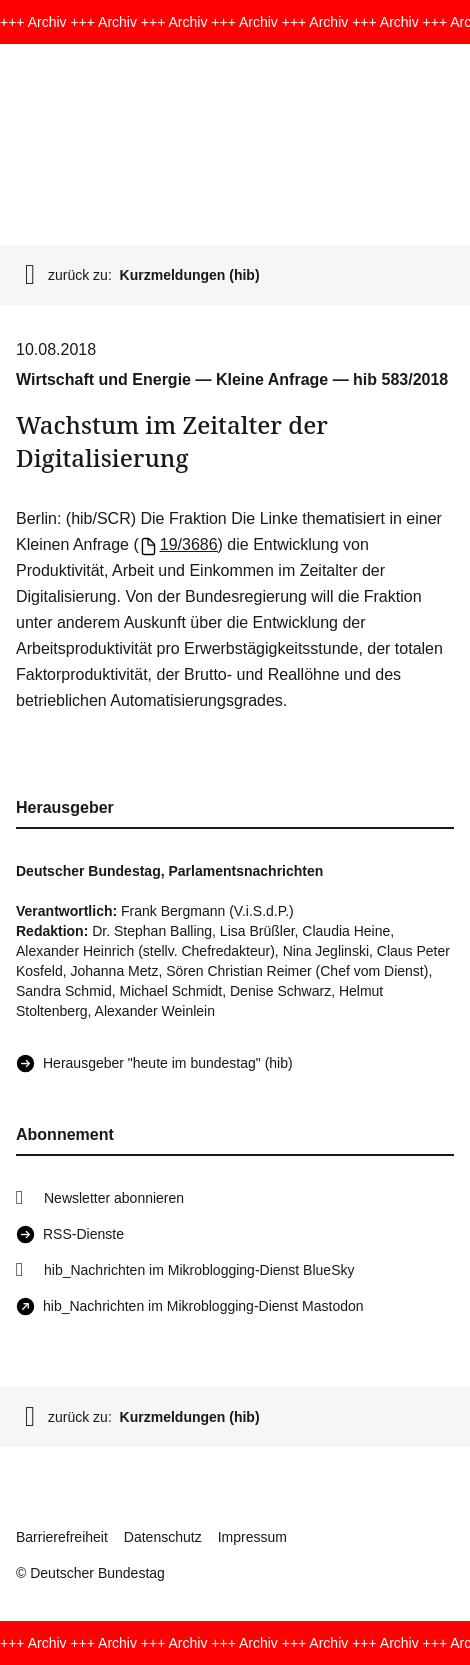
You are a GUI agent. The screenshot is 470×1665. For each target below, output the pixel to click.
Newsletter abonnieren (114, 1198)
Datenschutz (163, 1537)
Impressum (252, 1537)
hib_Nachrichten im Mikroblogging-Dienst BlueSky (199, 1270)
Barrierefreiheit (62, 1537)
